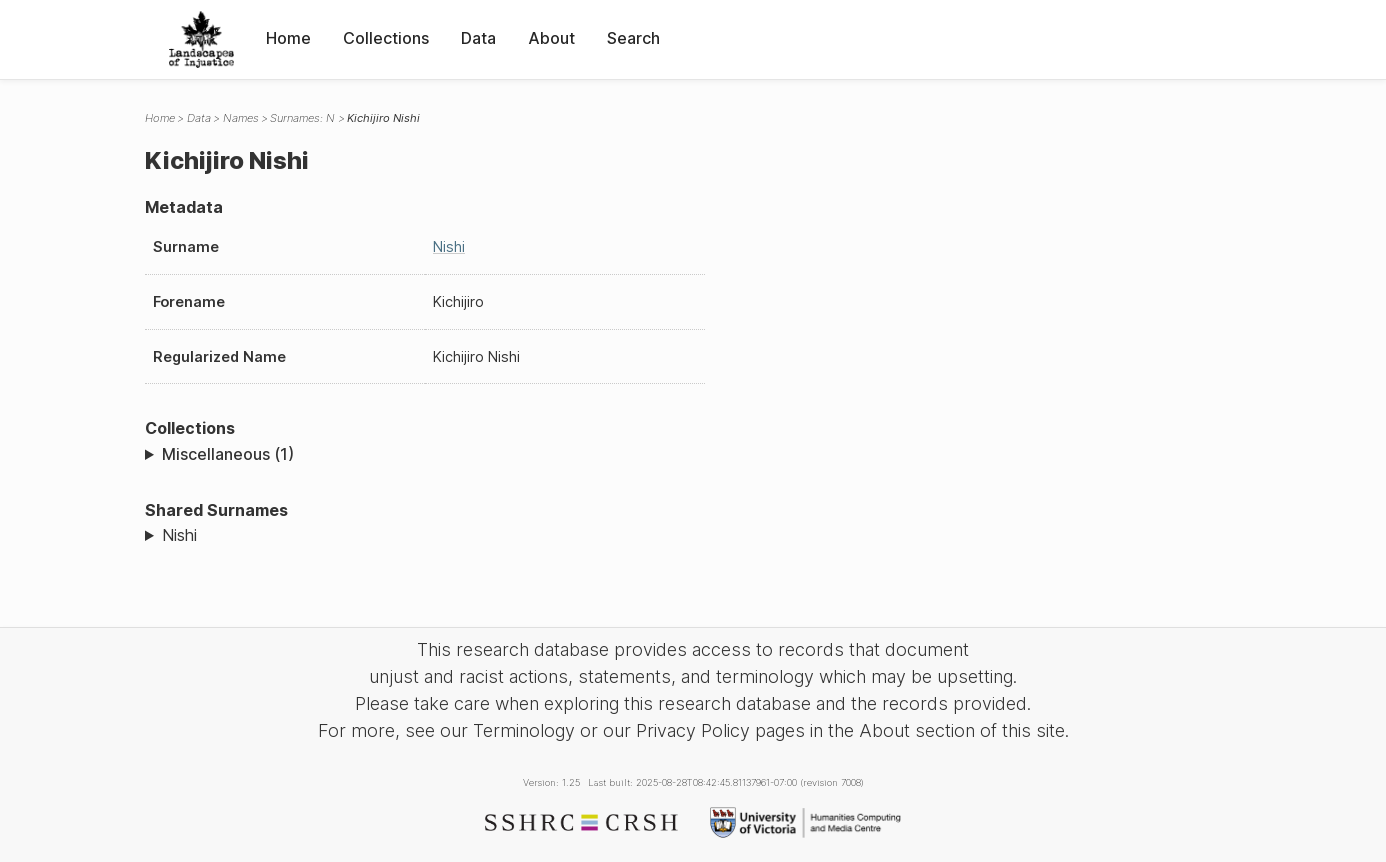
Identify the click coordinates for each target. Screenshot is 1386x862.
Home (288, 38)
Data (478, 38)
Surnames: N (302, 118)
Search (633, 38)
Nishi (449, 246)
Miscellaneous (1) (228, 454)
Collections (386, 38)
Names (241, 118)
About (551, 38)
